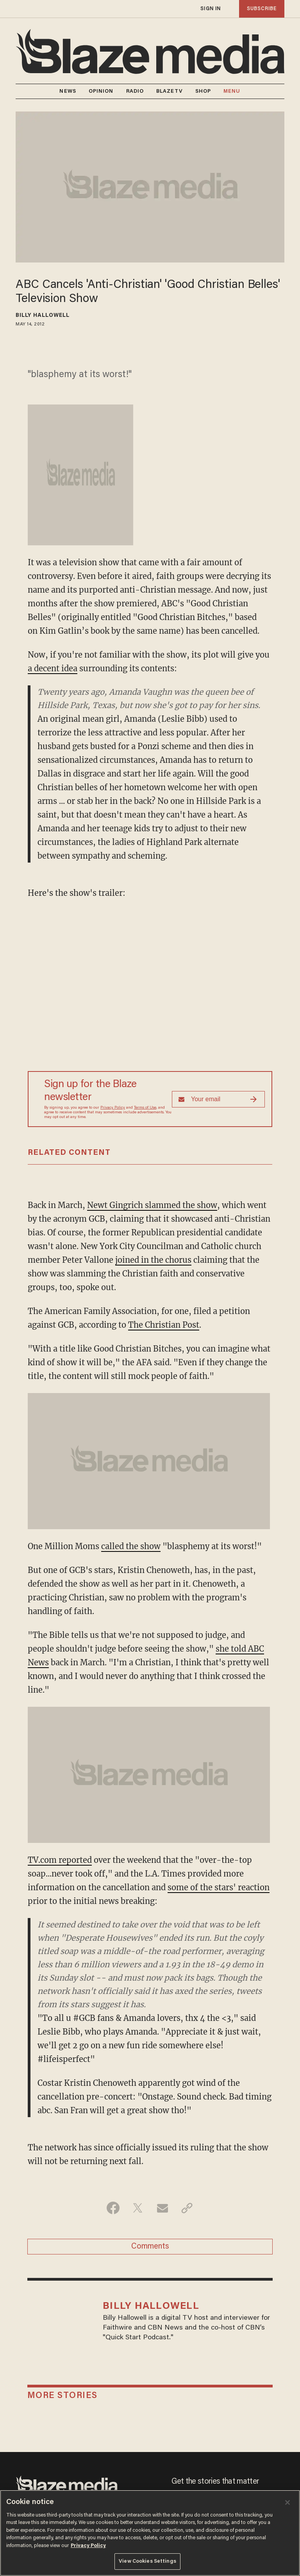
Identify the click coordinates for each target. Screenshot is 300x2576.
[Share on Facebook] (113, 2208)
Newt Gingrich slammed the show (152, 1205)
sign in (210, 8)
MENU (231, 91)
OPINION (101, 91)
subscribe (262, 8)
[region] (150, 2533)
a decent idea (52, 668)
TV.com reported (60, 1860)
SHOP (203, 91)
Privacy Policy (112, 1108)
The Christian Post (163, 1325)
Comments (150, 2247)
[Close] (287, 2502)
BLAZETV (169, 91)
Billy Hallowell (43, 315)
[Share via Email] (162, 2208)
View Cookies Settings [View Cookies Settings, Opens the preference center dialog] (147, 2561)
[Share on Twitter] (137, 2208)
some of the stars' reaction (219, 1887)
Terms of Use (145, 1108)
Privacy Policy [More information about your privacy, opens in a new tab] (88, 2545)
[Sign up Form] (218, 1099)
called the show (131, 1546)
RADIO (135, 91)
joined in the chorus (153, 1260)
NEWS (67, 91)
